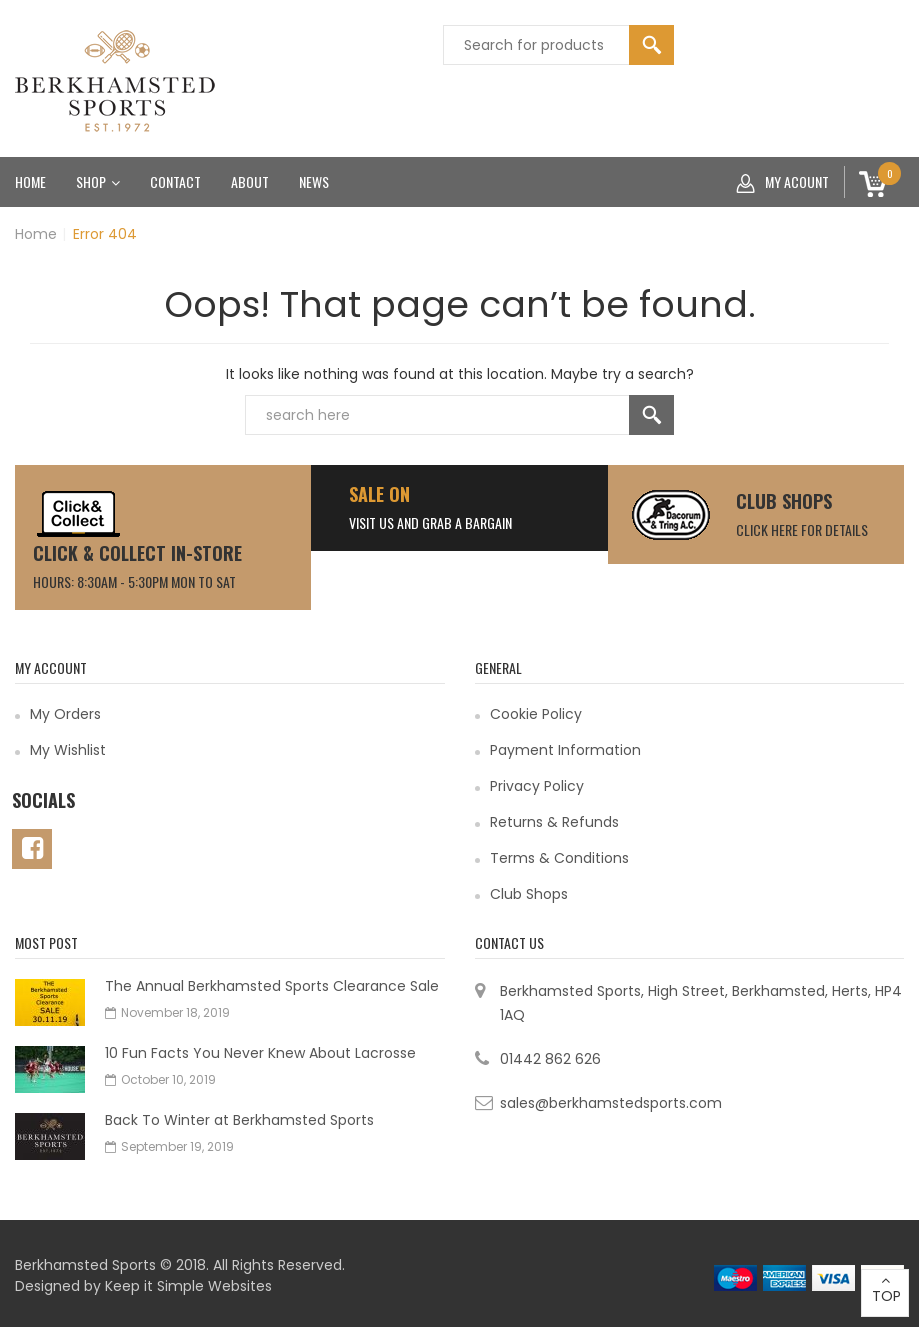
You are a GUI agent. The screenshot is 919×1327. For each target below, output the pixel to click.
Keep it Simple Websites (188, 1286)
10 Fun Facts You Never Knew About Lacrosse (260, 1053)
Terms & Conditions (559, 858)
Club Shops (784, 501)
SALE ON (379, 494)
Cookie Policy (536, 714)
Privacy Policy (537, 786)
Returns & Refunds (554, 822)
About (250, 181)
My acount (782, 182)
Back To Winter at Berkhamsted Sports (239, 1120)
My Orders (65, 714)
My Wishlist (68, 750)
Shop (98, 181)
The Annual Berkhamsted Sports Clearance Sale (272, 986)
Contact (175, 181)
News (314, 181)
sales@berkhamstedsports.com (611, 1103)
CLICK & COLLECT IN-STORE (137, 553)
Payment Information (565, 750)
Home (30, 181)
